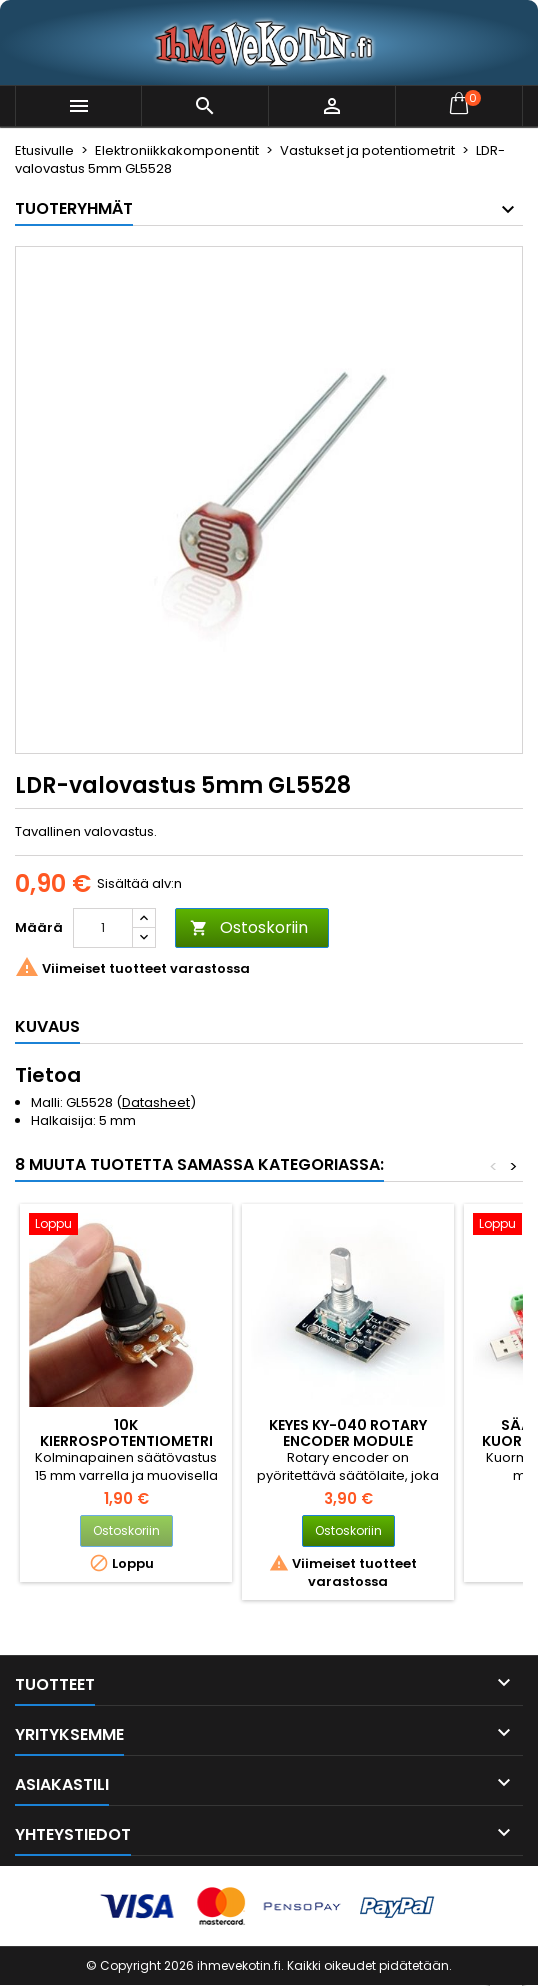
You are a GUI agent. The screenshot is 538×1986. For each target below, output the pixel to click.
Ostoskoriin (249, 927)
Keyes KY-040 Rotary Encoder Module (348, 1433)
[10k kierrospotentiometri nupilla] (126, 1226)
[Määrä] (103, 928)
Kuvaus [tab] (47, 1026)
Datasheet (156, 1102)
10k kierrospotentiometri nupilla (126, 1441)
